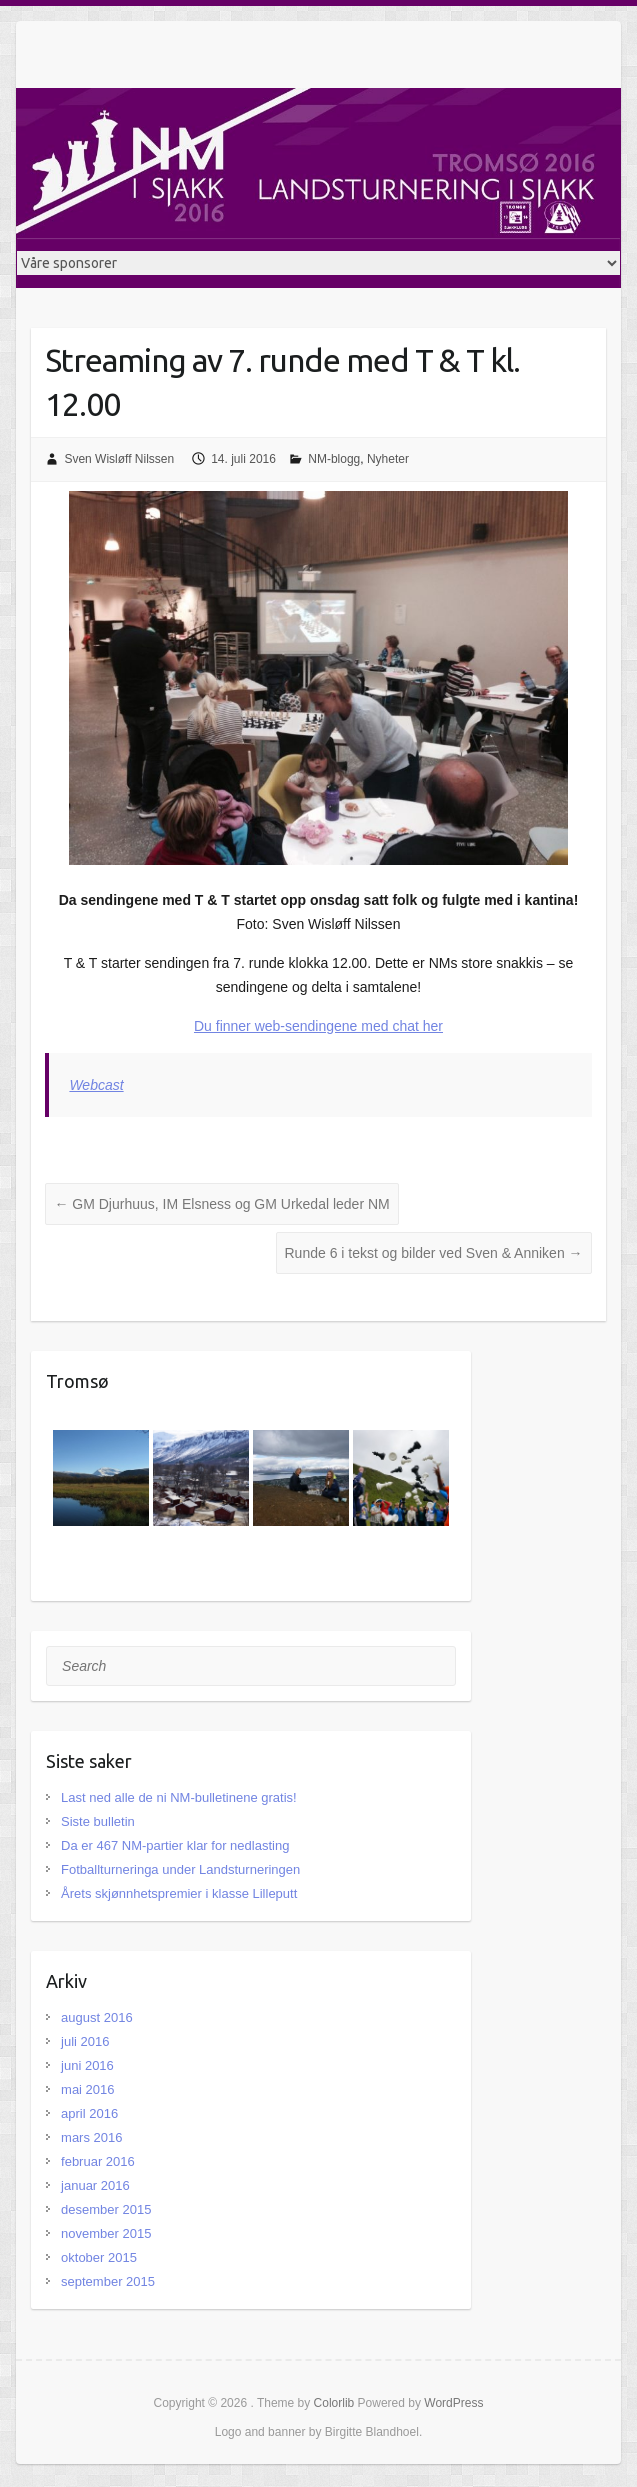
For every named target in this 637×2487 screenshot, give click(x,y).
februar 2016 (98, 2161)
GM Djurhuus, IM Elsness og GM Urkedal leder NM (221, 1204)
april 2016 (89, 2113)
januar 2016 (95, 2185)
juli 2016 (85, 2041)
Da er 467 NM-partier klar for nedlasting (175, 1845)
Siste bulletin (98, 1821)
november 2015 (106, 2233)
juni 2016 (87, 2065)
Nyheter (388, 459)
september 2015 (108, 2281)
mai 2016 (87, 2089)
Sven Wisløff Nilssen (119, 459)
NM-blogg (334, 459)
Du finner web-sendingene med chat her (318, 1026)
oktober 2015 (99, 2257)
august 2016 (97, 2017)
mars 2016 (91, 2137)
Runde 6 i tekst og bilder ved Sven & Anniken (434, 1253)
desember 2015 (106, 2209)
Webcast (96, 1085)
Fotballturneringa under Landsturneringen (180, 1869)
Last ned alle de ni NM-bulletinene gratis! (179, 1797)
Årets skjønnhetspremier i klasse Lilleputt (179, 1893)
